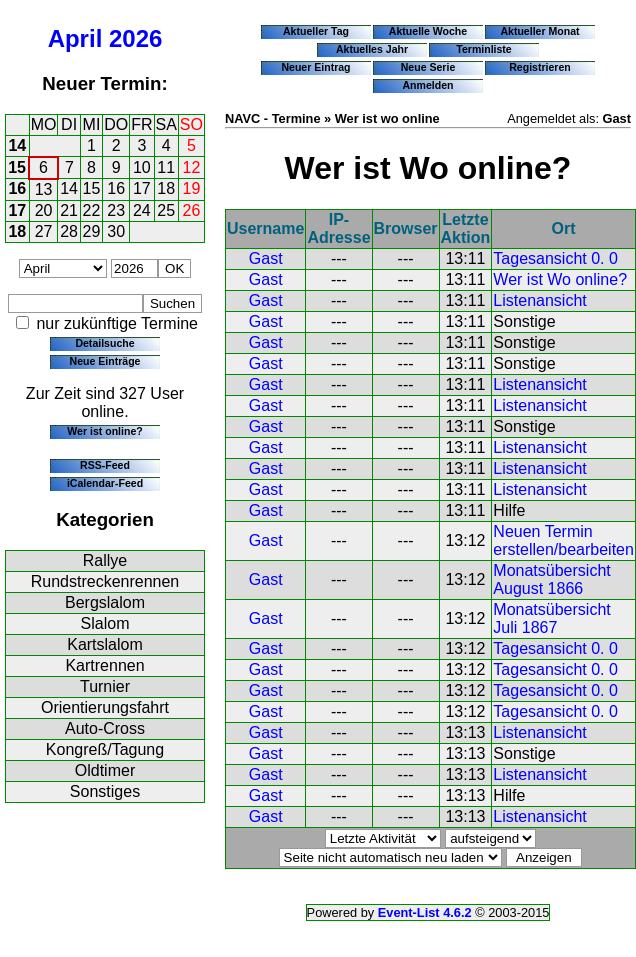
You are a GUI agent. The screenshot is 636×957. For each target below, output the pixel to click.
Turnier (105, 686)
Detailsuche (104, 343)
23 (116, 210)
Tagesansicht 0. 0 (555, 258)
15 (17, 167)
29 (92, 231)
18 (166, 188)
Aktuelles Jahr (372, 49)
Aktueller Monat (539, 31)
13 (44, 189)
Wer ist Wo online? (560, 279)
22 (92, 210)
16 (17, 188)
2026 (135, 38)
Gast (266, 258)
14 (17, 145)
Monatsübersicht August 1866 (551, 579)
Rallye (105, 560)
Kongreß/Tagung (105, 749)
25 (166, 210)
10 (142, 167)
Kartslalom (105, 644)
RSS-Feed (105, 465)
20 (44, 210)
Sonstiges (105, 791)
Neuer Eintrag (315, 67)
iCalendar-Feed (105, 483)
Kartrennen (104, 665)
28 (69, 231)
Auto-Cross (105, 728)
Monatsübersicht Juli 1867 (551, 618)
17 (142, 188)
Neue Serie (428, 67)
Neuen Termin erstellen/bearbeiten (563, 540)
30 (116, 231)
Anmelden (428, 85)
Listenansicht (539, 300)
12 (192, 167)
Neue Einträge (105, 361)
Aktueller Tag (316, 31)
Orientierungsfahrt (105, 707)
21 (69, 210)
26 (192, 210)
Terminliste (483, 49)
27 (44, 231)
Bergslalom (105, 602)
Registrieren (540, 67)
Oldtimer (105, 770)
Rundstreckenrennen (105, 581)
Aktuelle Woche (428, 31)
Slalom (105, 623)
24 (142, 210)
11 (166, 167)
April (75, 38)
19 (192, 188)
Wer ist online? (104, 431)
